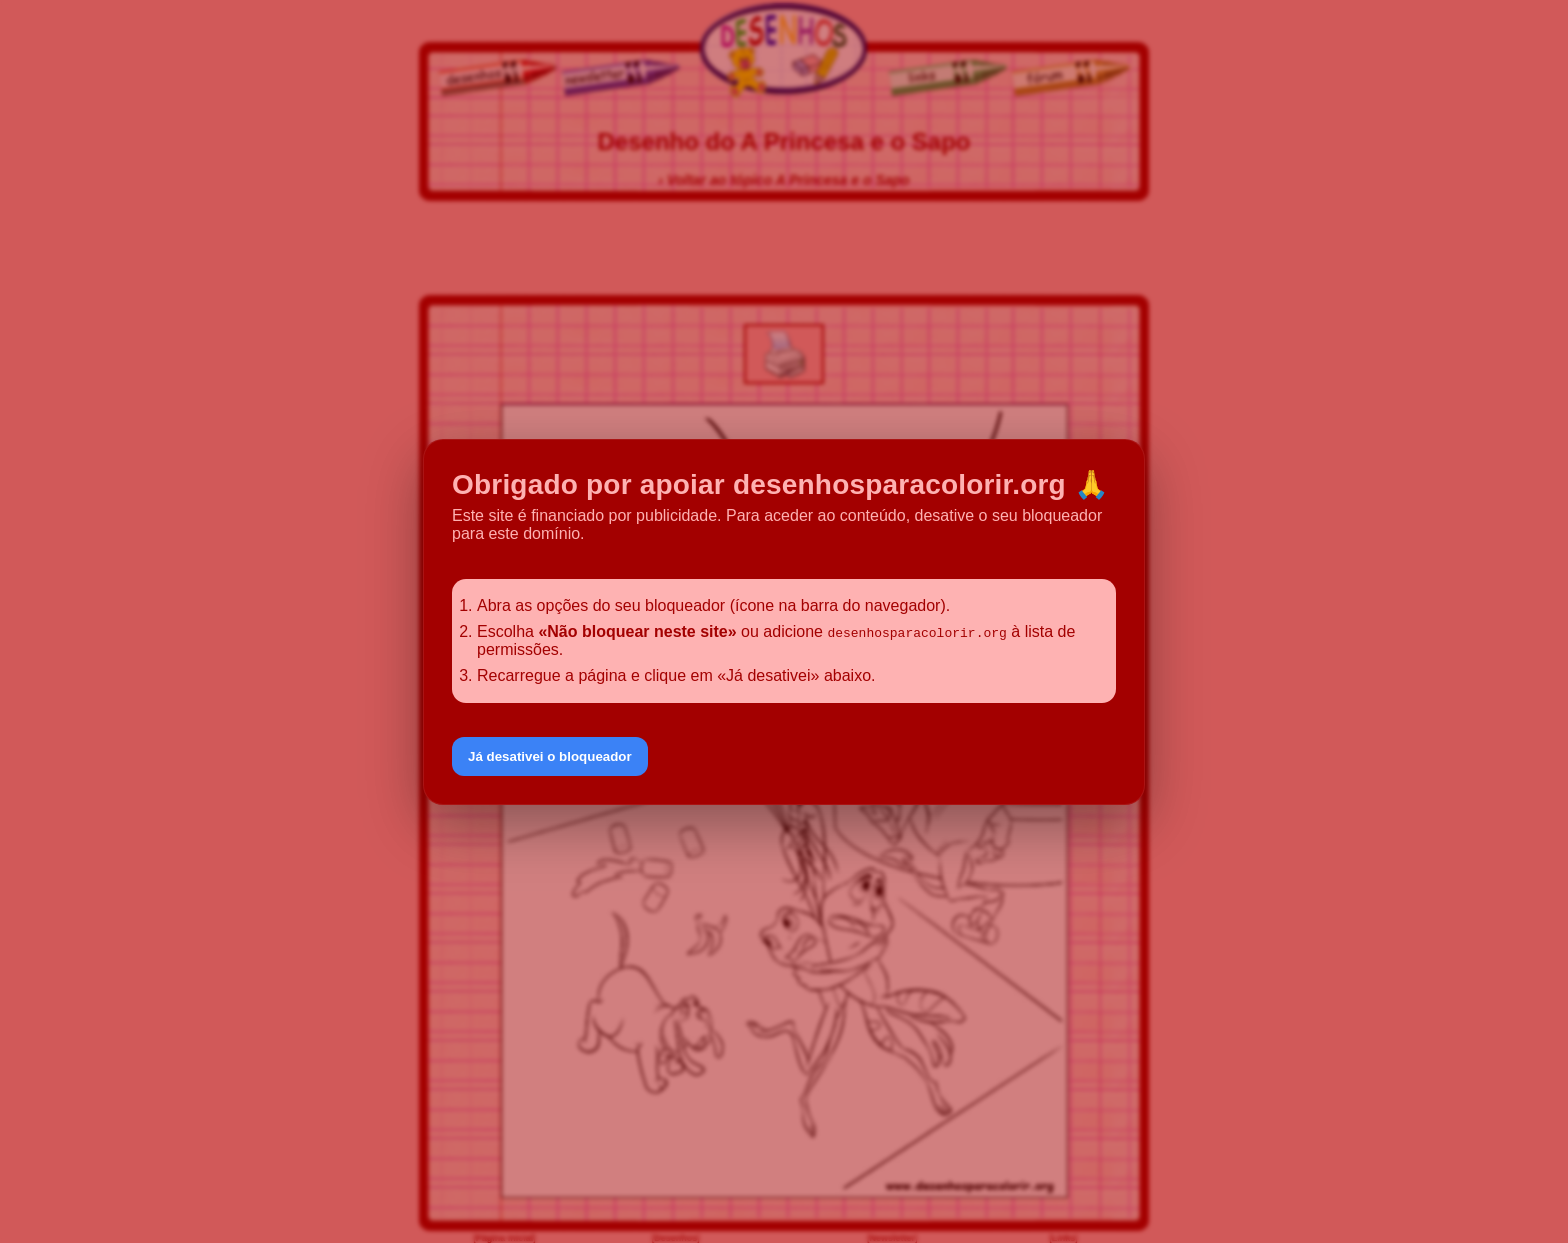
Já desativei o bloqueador (550, 756)
